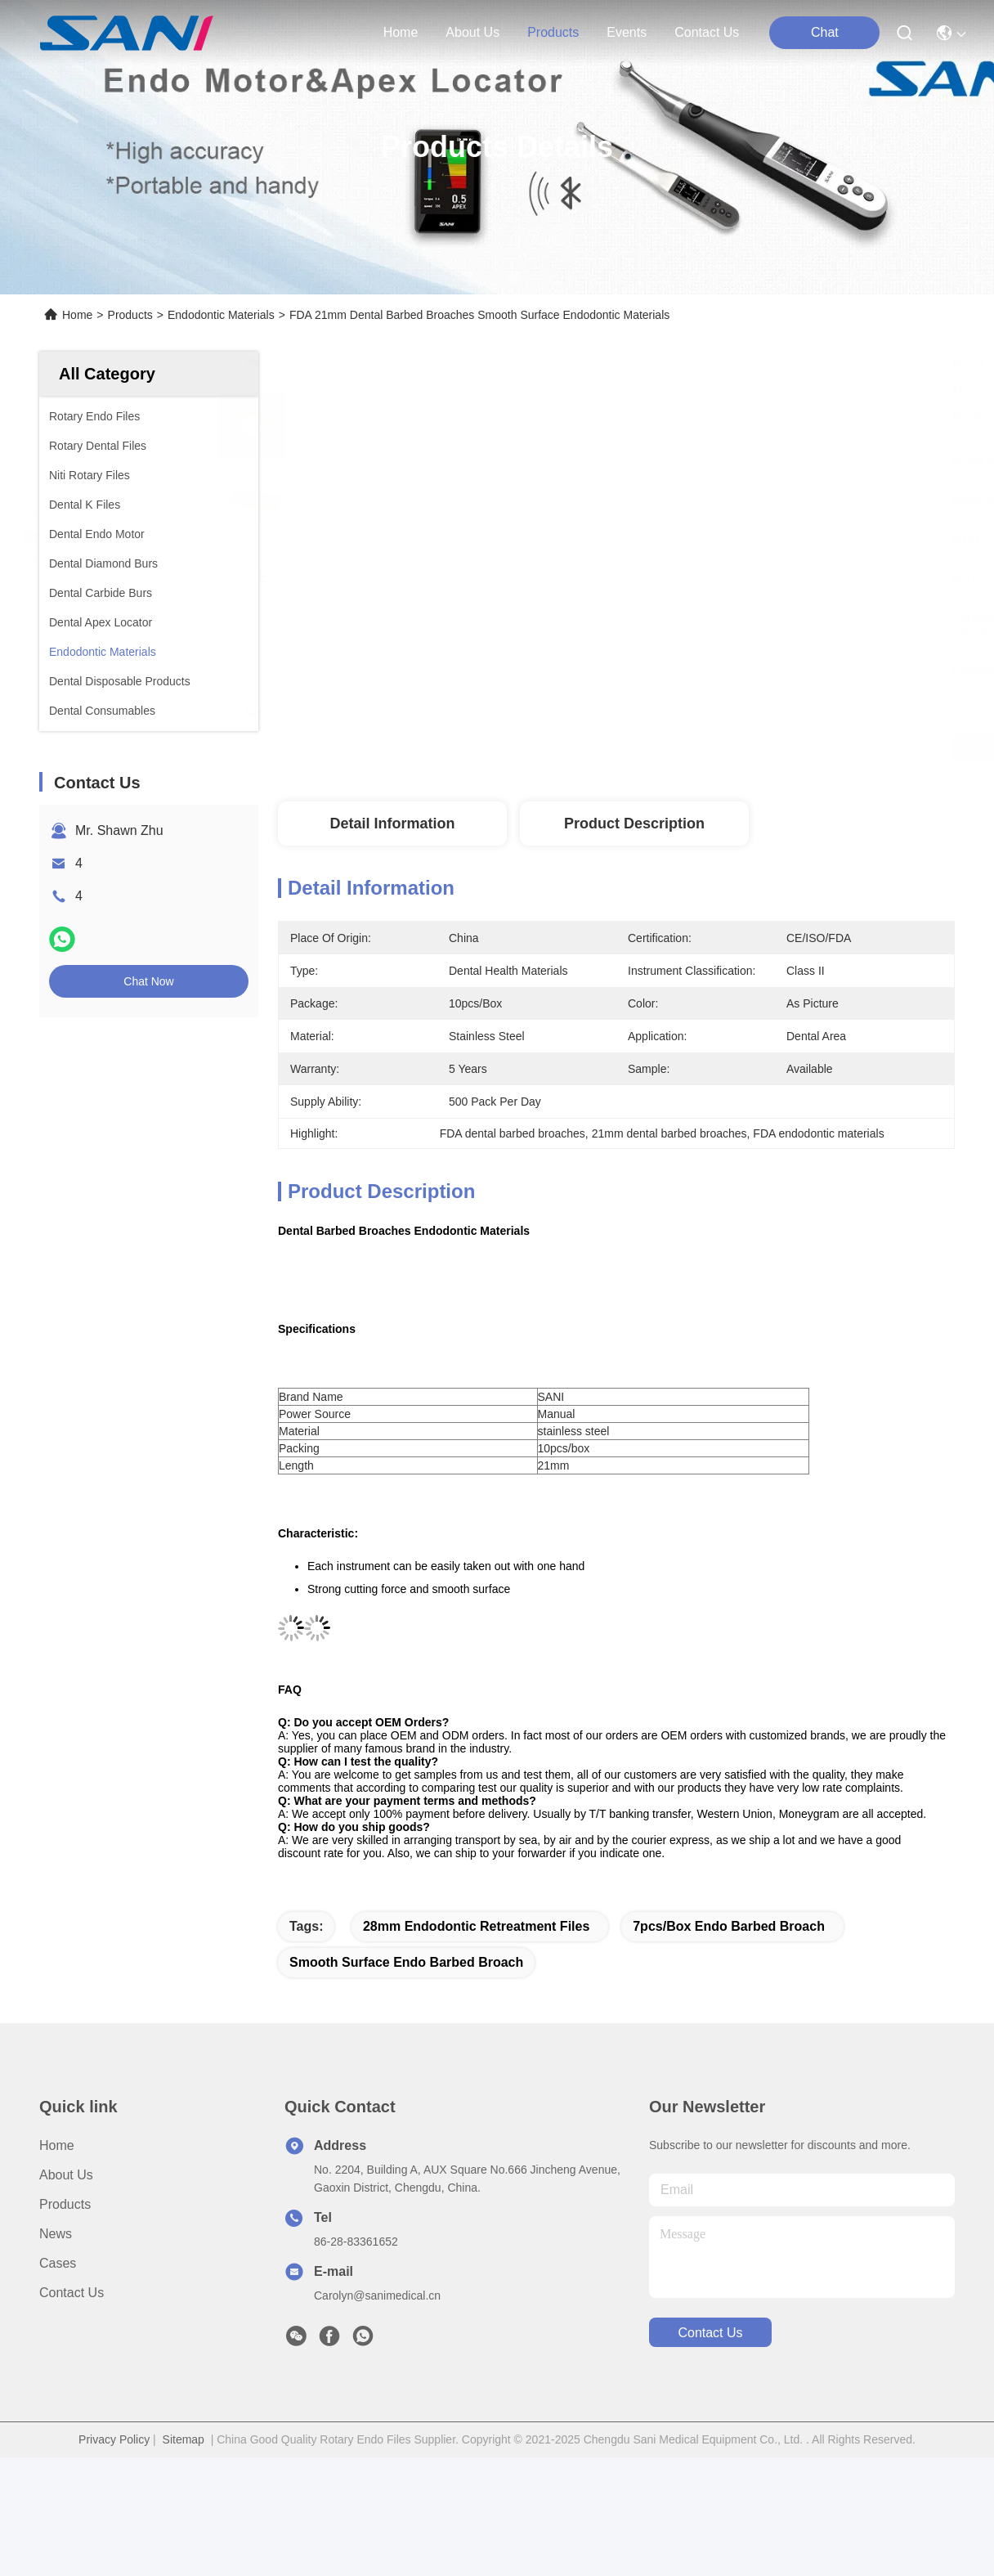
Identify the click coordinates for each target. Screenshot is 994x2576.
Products (130, 314)
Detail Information (391, 823)
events (627, 32)
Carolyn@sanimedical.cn (377, 2295)
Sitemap (183, 2439)
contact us (706, 32)
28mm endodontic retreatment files (476, 1926)
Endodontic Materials (221, 314)
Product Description (634, 823)
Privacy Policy (114, 2439)
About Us (66, 2175)
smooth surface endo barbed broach (406, 1962)
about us (472, 32)
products (553, 32)
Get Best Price (760, 747)
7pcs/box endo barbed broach (729, 1926)
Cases (57, 2263)
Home (401, 32)
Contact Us (71, 2293)
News (55, 2234)
